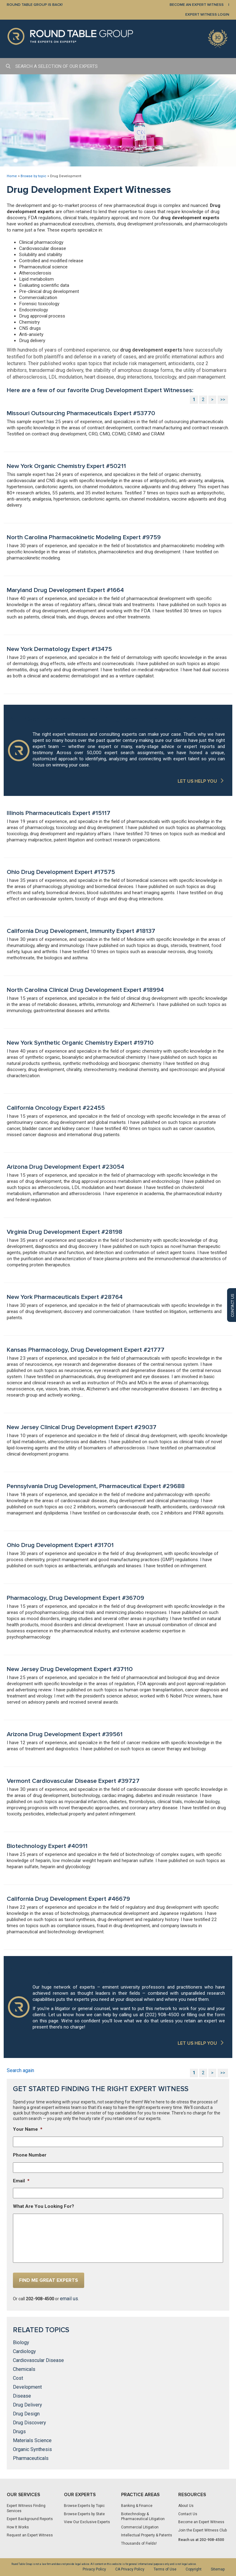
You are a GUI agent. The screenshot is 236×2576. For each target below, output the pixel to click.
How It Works (18, 2527)
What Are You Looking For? (43, 2206)
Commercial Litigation (140, 2527)
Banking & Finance (136, 2506)
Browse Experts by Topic (84, 2506)
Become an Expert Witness (201, 2522)
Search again (20, 2070)
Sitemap (218, 2569)
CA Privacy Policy (129, 2569)
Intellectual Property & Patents (146, 2535)
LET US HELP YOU (197, 781)
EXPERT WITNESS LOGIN (207, 14)
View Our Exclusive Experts (87, 2522)
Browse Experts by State (84, 2514)
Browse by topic (33, 176)
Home (12, 176)
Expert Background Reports (30, 2519)
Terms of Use (165, 2569)
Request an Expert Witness (30, 2535)
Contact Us (187, 2514)
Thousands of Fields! (139, 2543)
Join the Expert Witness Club (202, 2530)
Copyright (194, 2569)
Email (21, 2181)
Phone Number (29, 2155)
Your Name (27, 2129)
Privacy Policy (94, 2569)
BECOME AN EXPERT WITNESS (197, 4)
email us (69, 2298)
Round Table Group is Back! (35, 4)
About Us (186, 2506)
